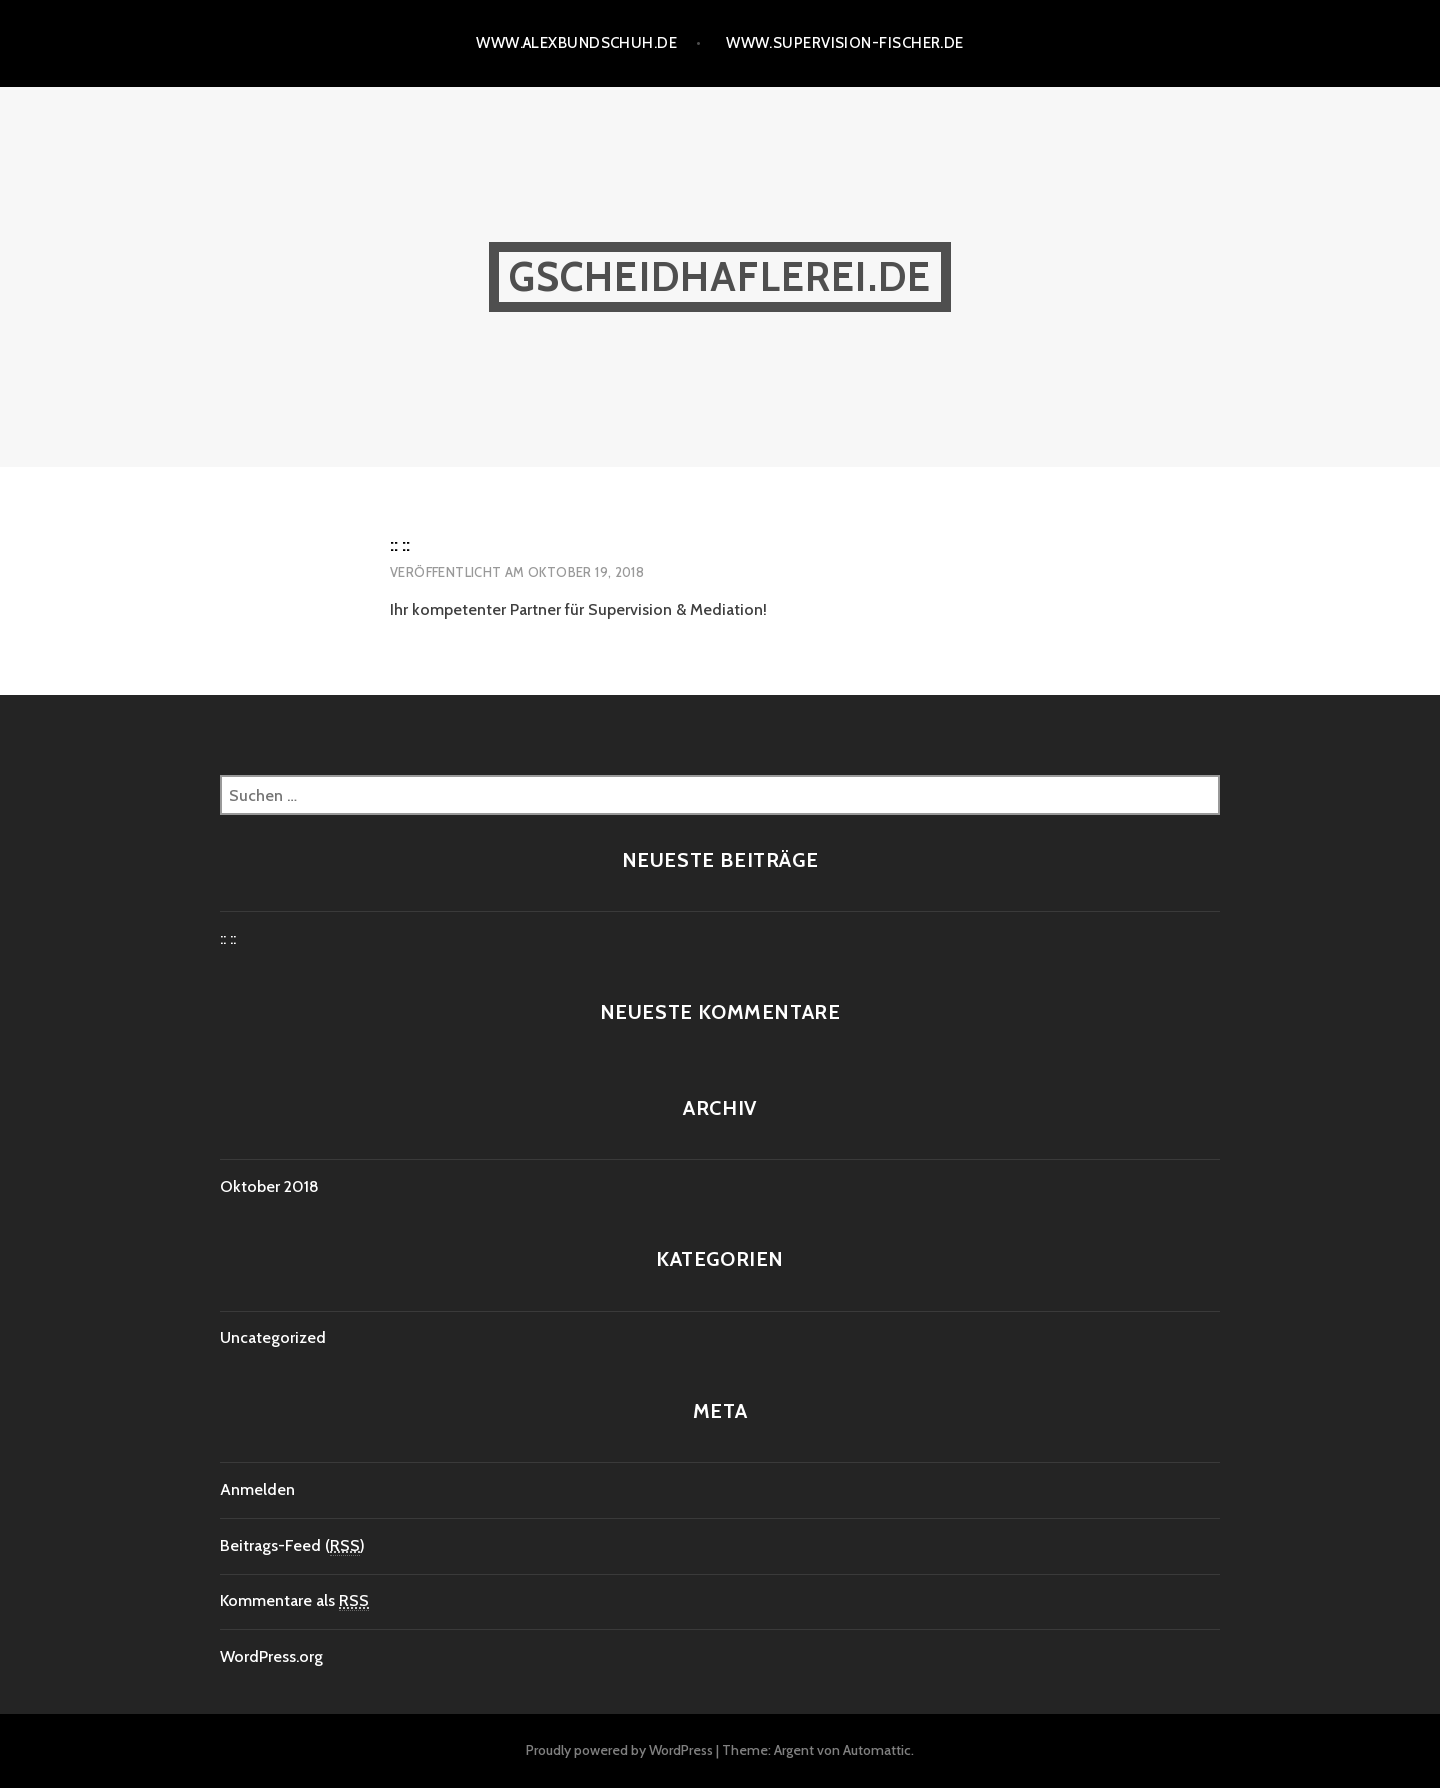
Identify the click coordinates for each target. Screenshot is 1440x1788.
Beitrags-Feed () (292, 1546)
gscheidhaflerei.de (720, 276)
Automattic (877, 1750)
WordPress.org (271, 1656)
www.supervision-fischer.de (845, 43)
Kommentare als (294, 1601)
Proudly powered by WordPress (619, 1750)
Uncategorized (273, 1337)
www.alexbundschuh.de (576, 43)
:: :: (400, 545)
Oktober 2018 (269, 1186)
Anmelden (257, 1489)
